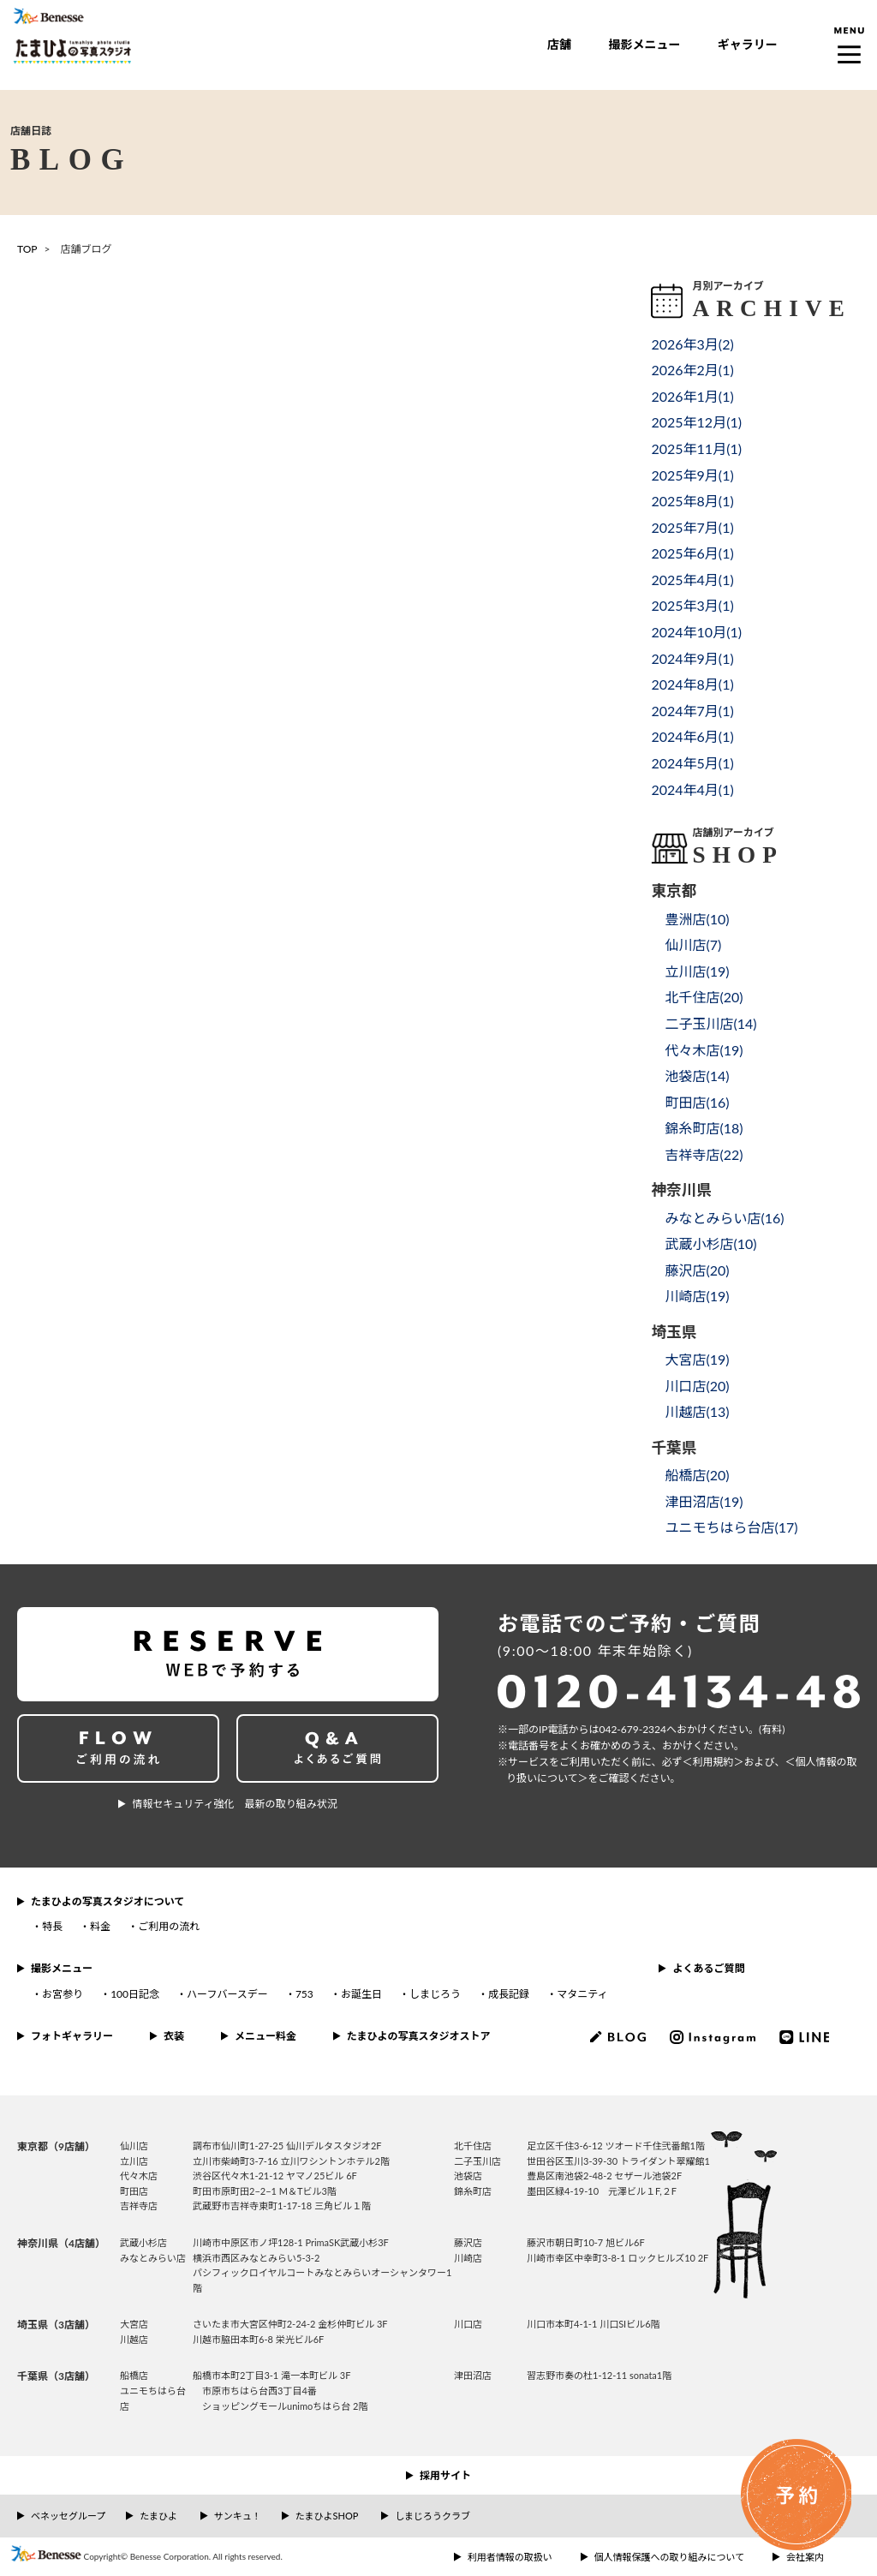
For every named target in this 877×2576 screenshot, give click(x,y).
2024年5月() (692, 763)
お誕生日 (361, 1993)
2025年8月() (692, 501)
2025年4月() (692, 579)
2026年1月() (692, 396)
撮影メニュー (644, 44)
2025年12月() (696, 422)
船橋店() (697, 1475)
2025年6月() (692, 553)
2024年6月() (692, 736)
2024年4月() (692, 789)
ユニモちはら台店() (731, 1527)
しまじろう (435, 1993)
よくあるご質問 (708, 1968)
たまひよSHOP (326, 2515)
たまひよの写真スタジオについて (107, 1901)
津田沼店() (704, 1501)
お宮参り (62, 1993)
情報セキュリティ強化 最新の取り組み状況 (234, 1803)
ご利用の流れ (169, 1926)
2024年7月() (692, 710)
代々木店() (704, 1050)
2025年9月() (692, 475)
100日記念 (134, 1993)
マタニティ (582, 1993)
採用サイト (445, 2475)
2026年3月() (692, 344)
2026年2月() (692, 370)
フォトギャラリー (72, 2035)
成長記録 (508, 1993)
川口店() (697, 1386)
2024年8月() (692, 684)
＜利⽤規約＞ (713, 1761)
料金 (100, 1926)
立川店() (697, 971)
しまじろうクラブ (432, 2515)
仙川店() (693, 944)
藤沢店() (697, 1270)
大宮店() (697, 1359)
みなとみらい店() (724, 1218)
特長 (52, 1926)
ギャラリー (748, 44)
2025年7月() (692, 527)
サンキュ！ (237, 2515)
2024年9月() (692, 658)
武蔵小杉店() (710, 1243)
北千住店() (704, 997)
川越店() (697, 1411)
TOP (27, 248)
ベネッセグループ (68, 2515)
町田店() (697, 1102)
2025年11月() (696, 448)
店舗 (559, 44)
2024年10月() (696, 632)
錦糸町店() (704, 1128)
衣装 (174, 2035)
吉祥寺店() (704, 1154)
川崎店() (697, 1296)
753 (304, 1993)
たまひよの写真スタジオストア (419, 2035)
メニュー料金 (265, 2035)
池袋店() (697, 1075)
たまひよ (158, 2515)
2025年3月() (692, 605)
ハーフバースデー (227, 1993)
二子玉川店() (710, 1023)
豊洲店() (697, 919)
